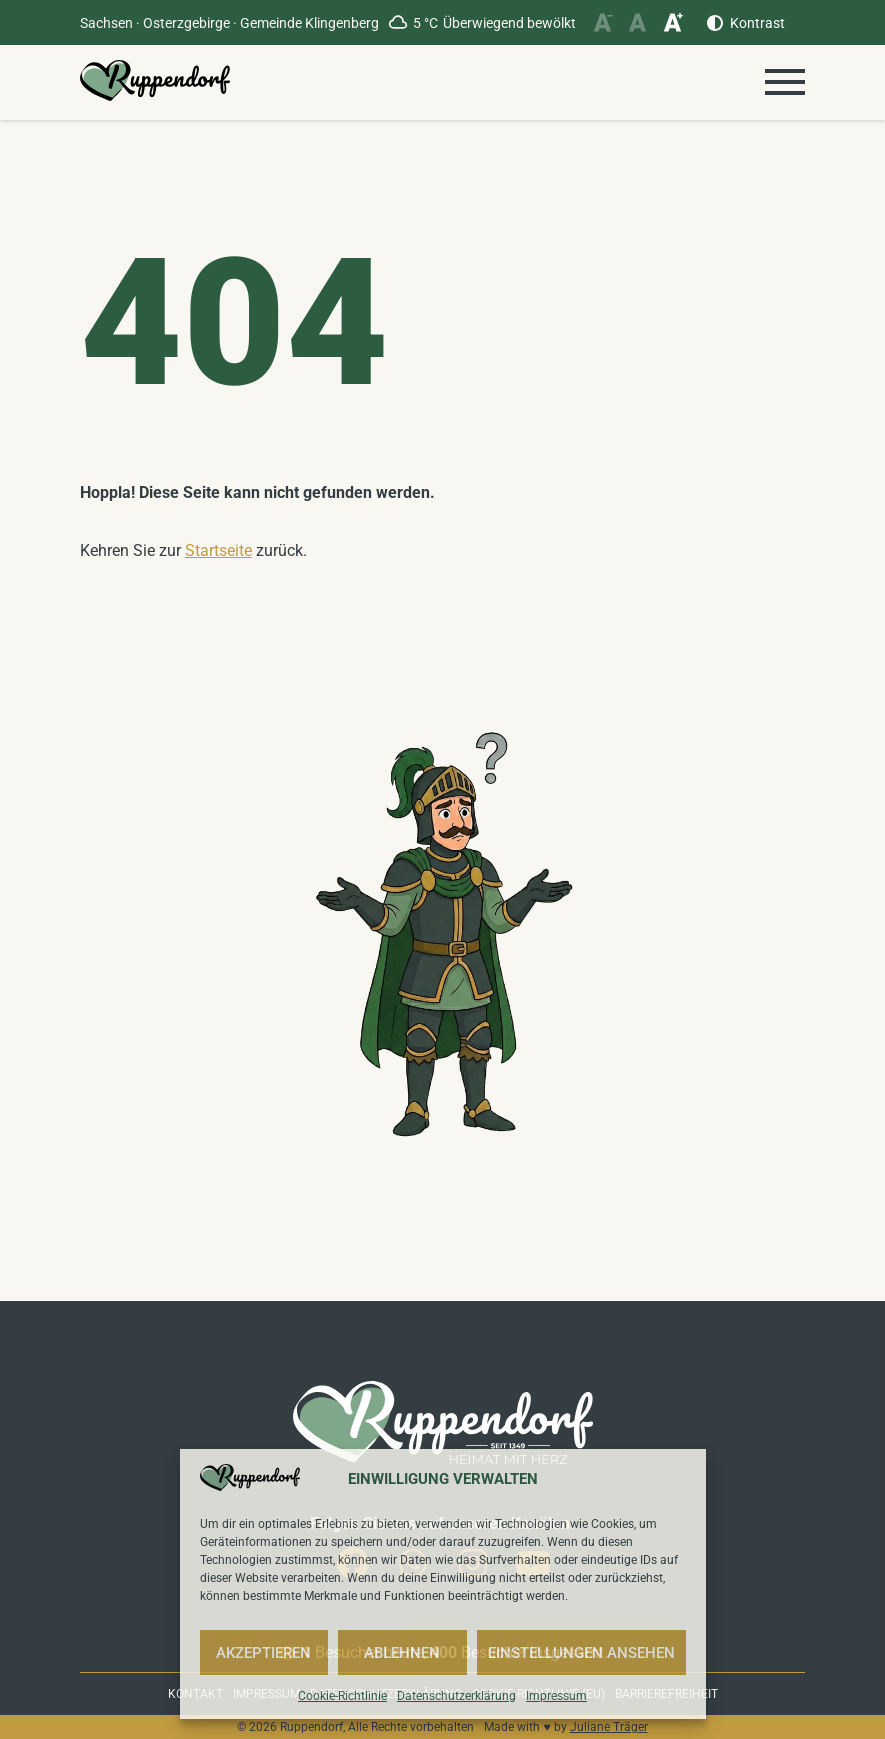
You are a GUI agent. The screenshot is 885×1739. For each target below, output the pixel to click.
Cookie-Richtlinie (342, 1696)
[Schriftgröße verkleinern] (602, 22)
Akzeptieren (263, 1653)
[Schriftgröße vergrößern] (672, 22)
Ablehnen (402, 1653)
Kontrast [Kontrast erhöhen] (757, 23)
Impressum (556, 1696)
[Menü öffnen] (785, 82)
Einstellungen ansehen (581, 1653)
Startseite (218, 550)
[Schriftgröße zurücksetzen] (637, 22)
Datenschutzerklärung (456, 1696)
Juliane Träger (609, 1727)
